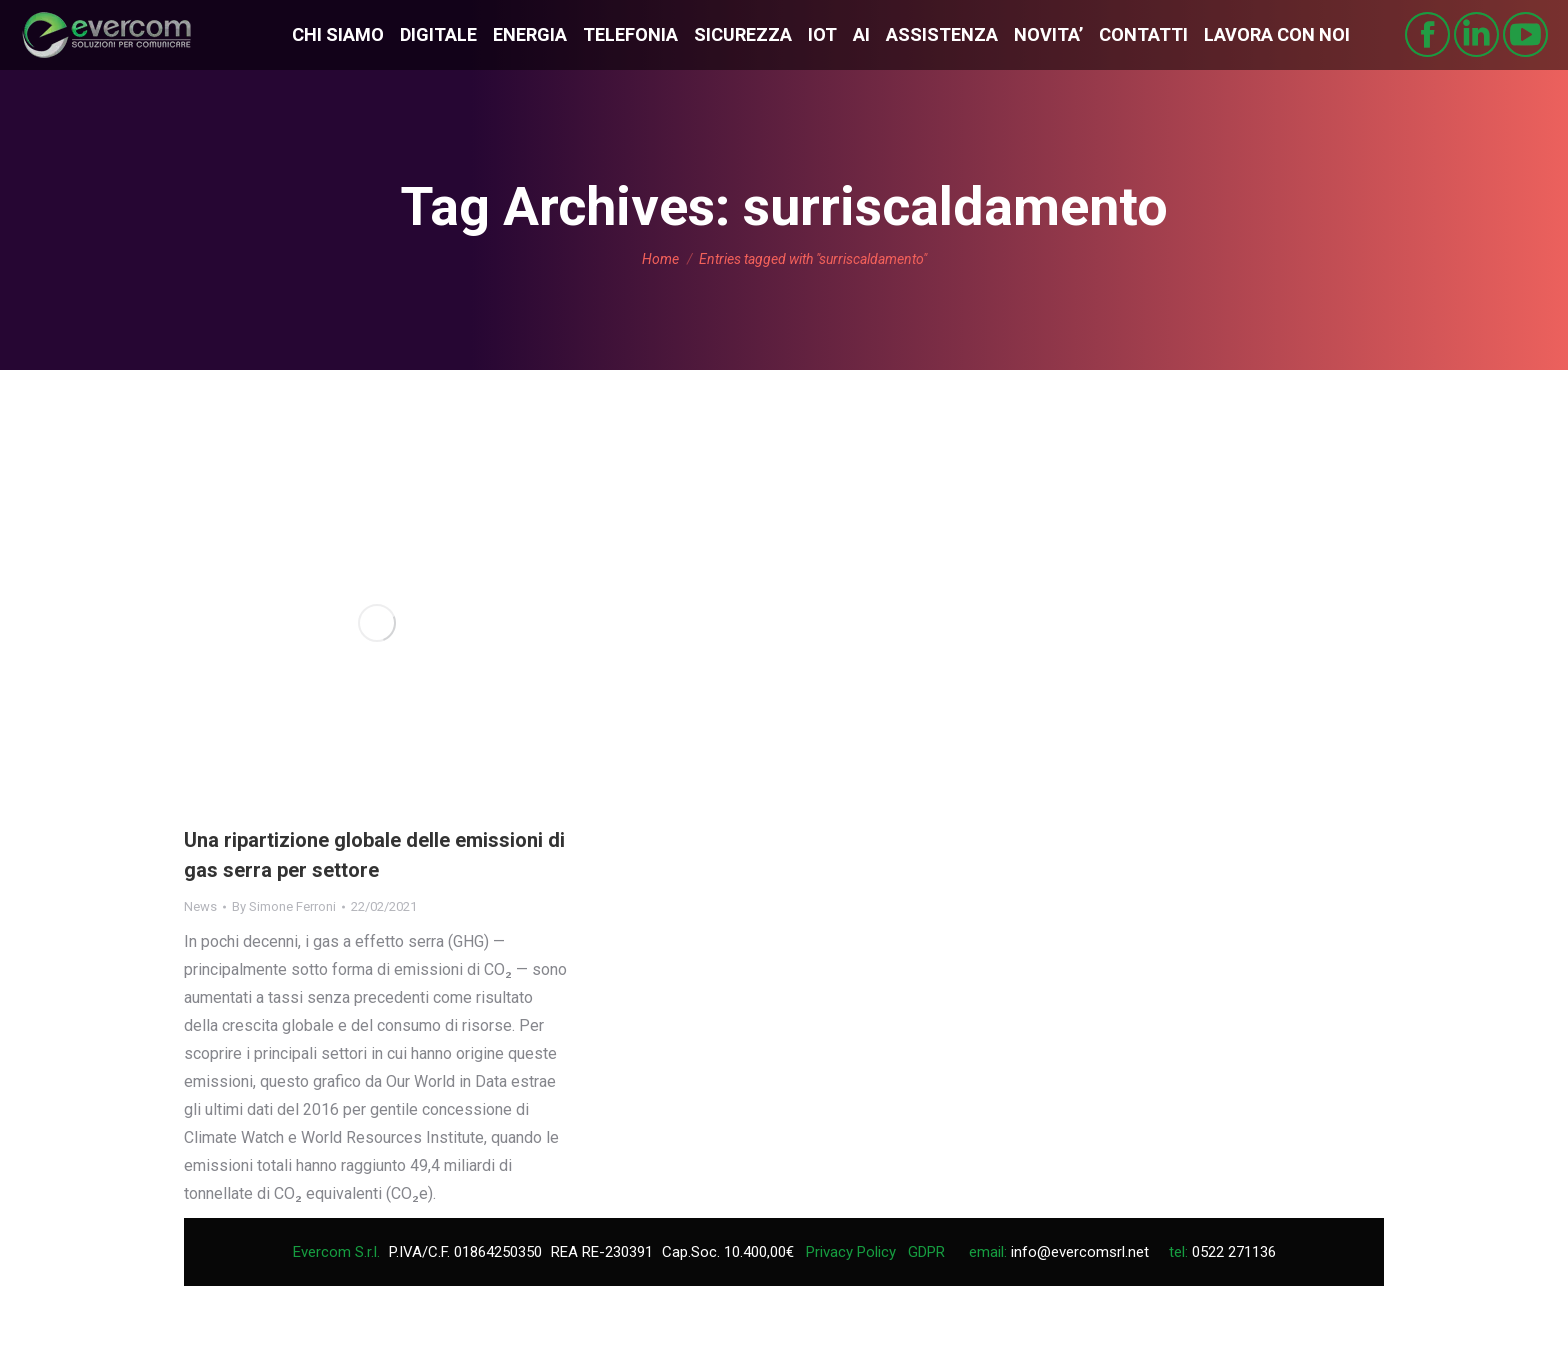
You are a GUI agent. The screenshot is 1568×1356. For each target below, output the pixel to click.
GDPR (926, 1252)
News (200, 906)
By (284, 906)
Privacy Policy (851, 1252)
